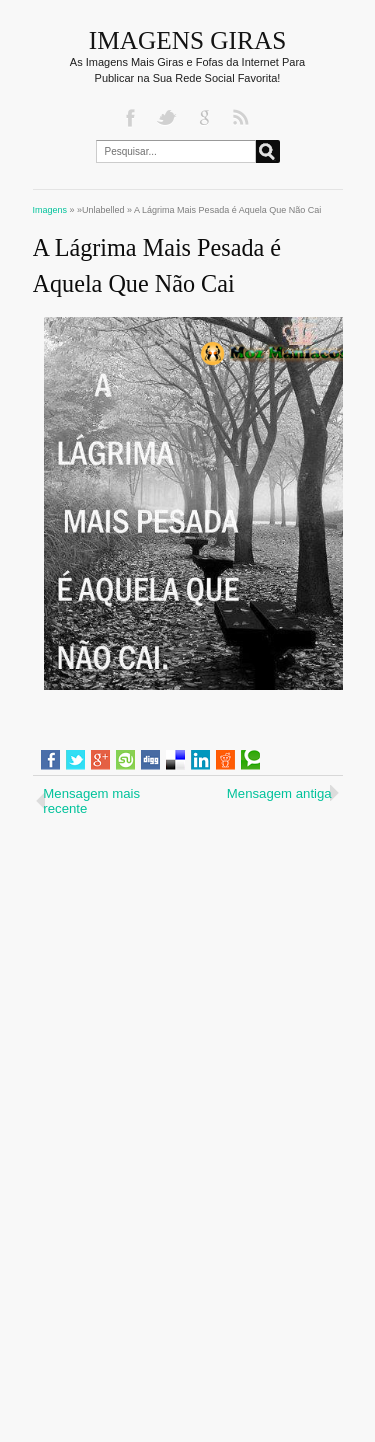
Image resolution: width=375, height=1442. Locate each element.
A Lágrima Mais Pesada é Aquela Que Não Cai (157, 265)
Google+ (206, 118)
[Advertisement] (188, 951)
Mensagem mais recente (91, 801)
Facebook (132, 118)
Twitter (169, 118)
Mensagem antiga (279, 793)
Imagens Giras (187, 40)
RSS (243, 118)
